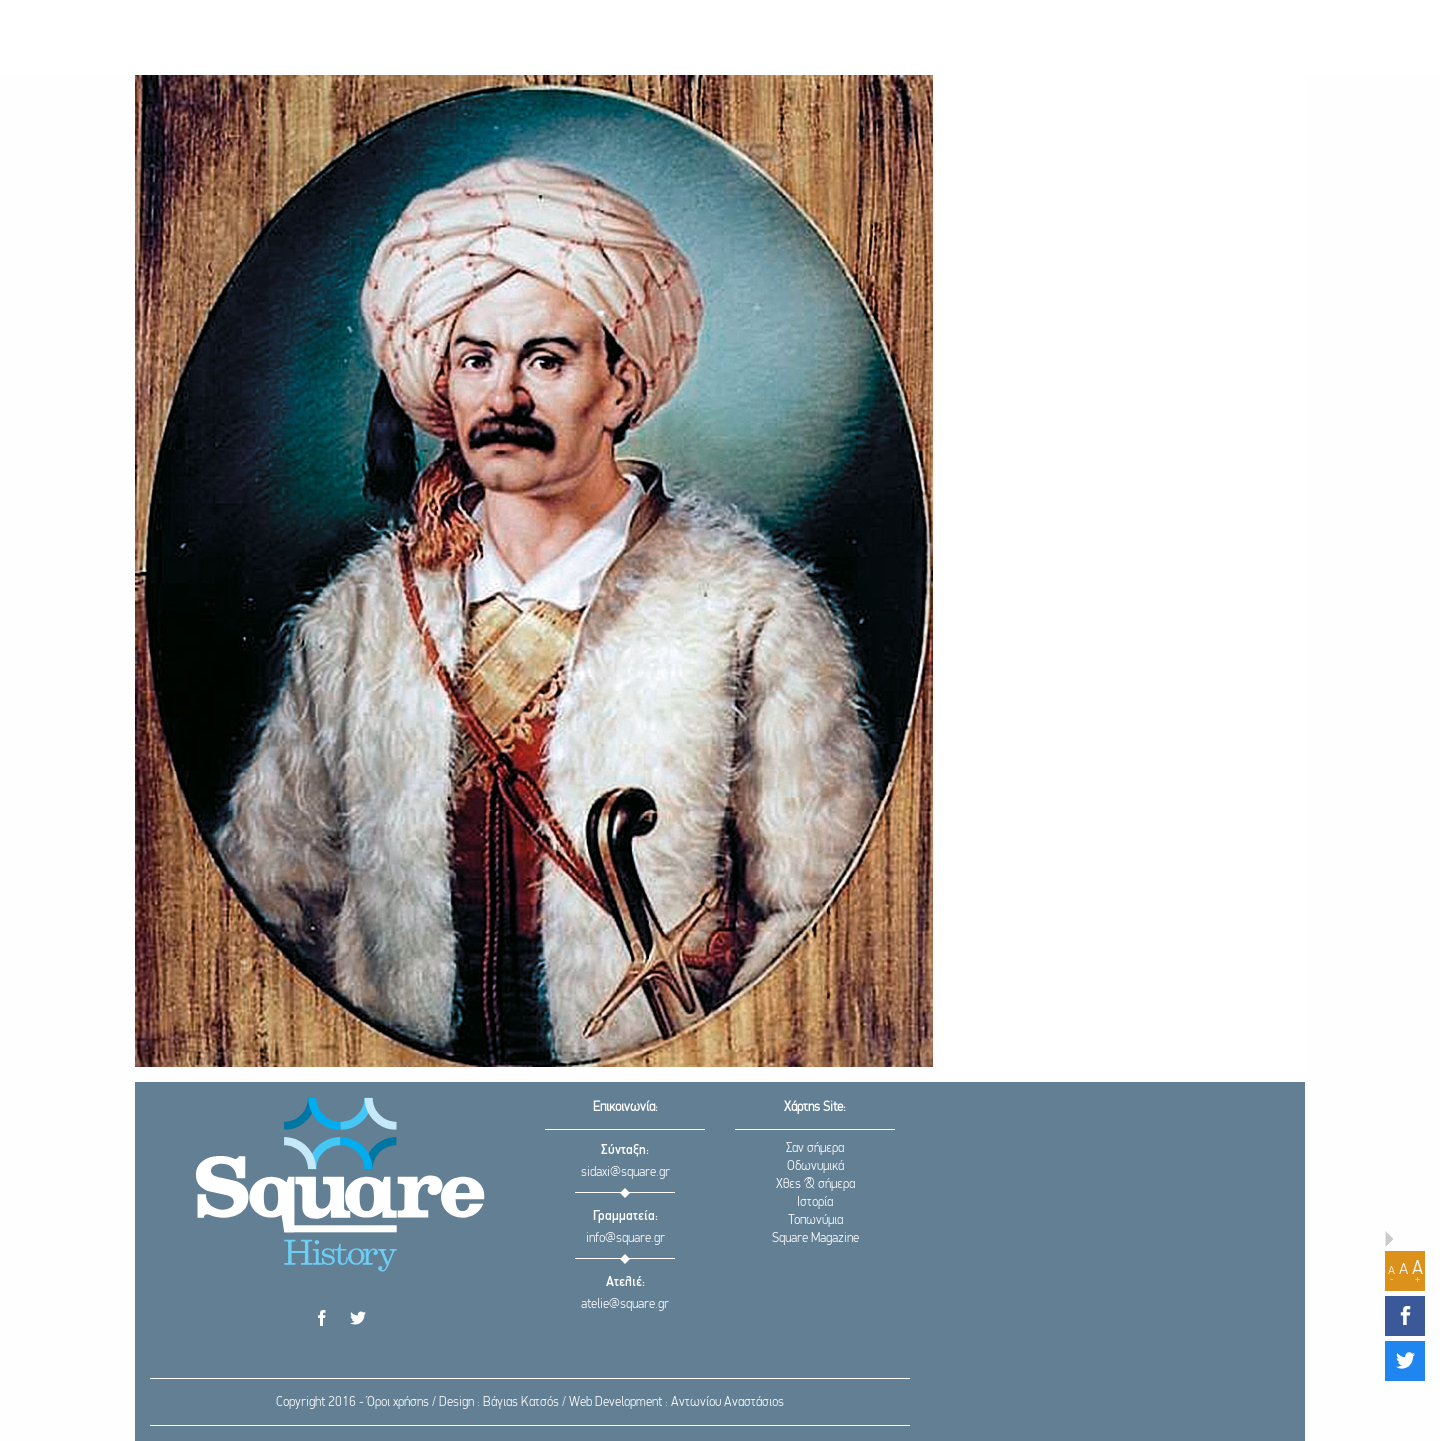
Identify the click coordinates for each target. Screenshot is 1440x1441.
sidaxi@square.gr (625, 1172)
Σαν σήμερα (815, 1148)
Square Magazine (815, 1238)
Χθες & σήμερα (815, 1184)
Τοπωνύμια (815, 1220)
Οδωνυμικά (815, 1166)
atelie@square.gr (625, 1304)
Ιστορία (815, 1202)
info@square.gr (625, 1238)
